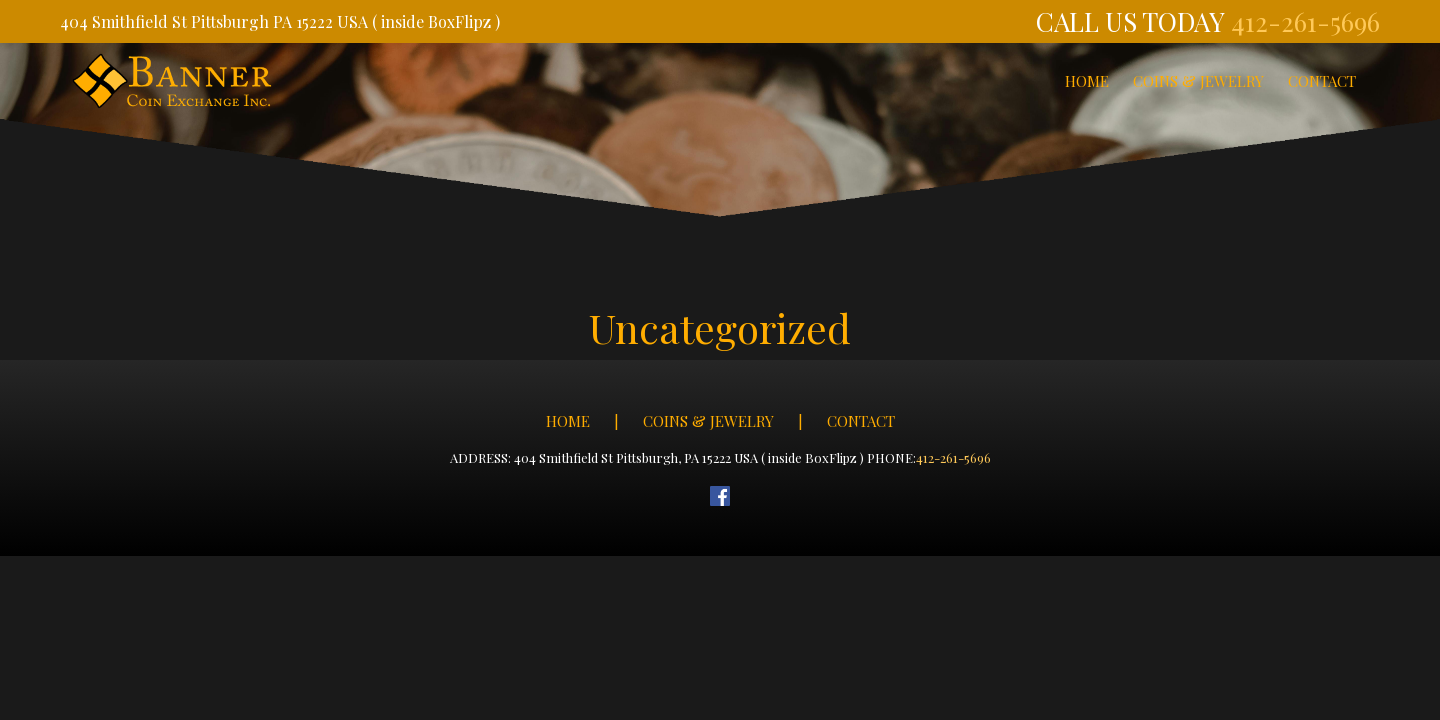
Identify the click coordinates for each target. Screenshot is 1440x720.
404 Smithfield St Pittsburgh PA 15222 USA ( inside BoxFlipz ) (280, 21)
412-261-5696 (1305, 21)
